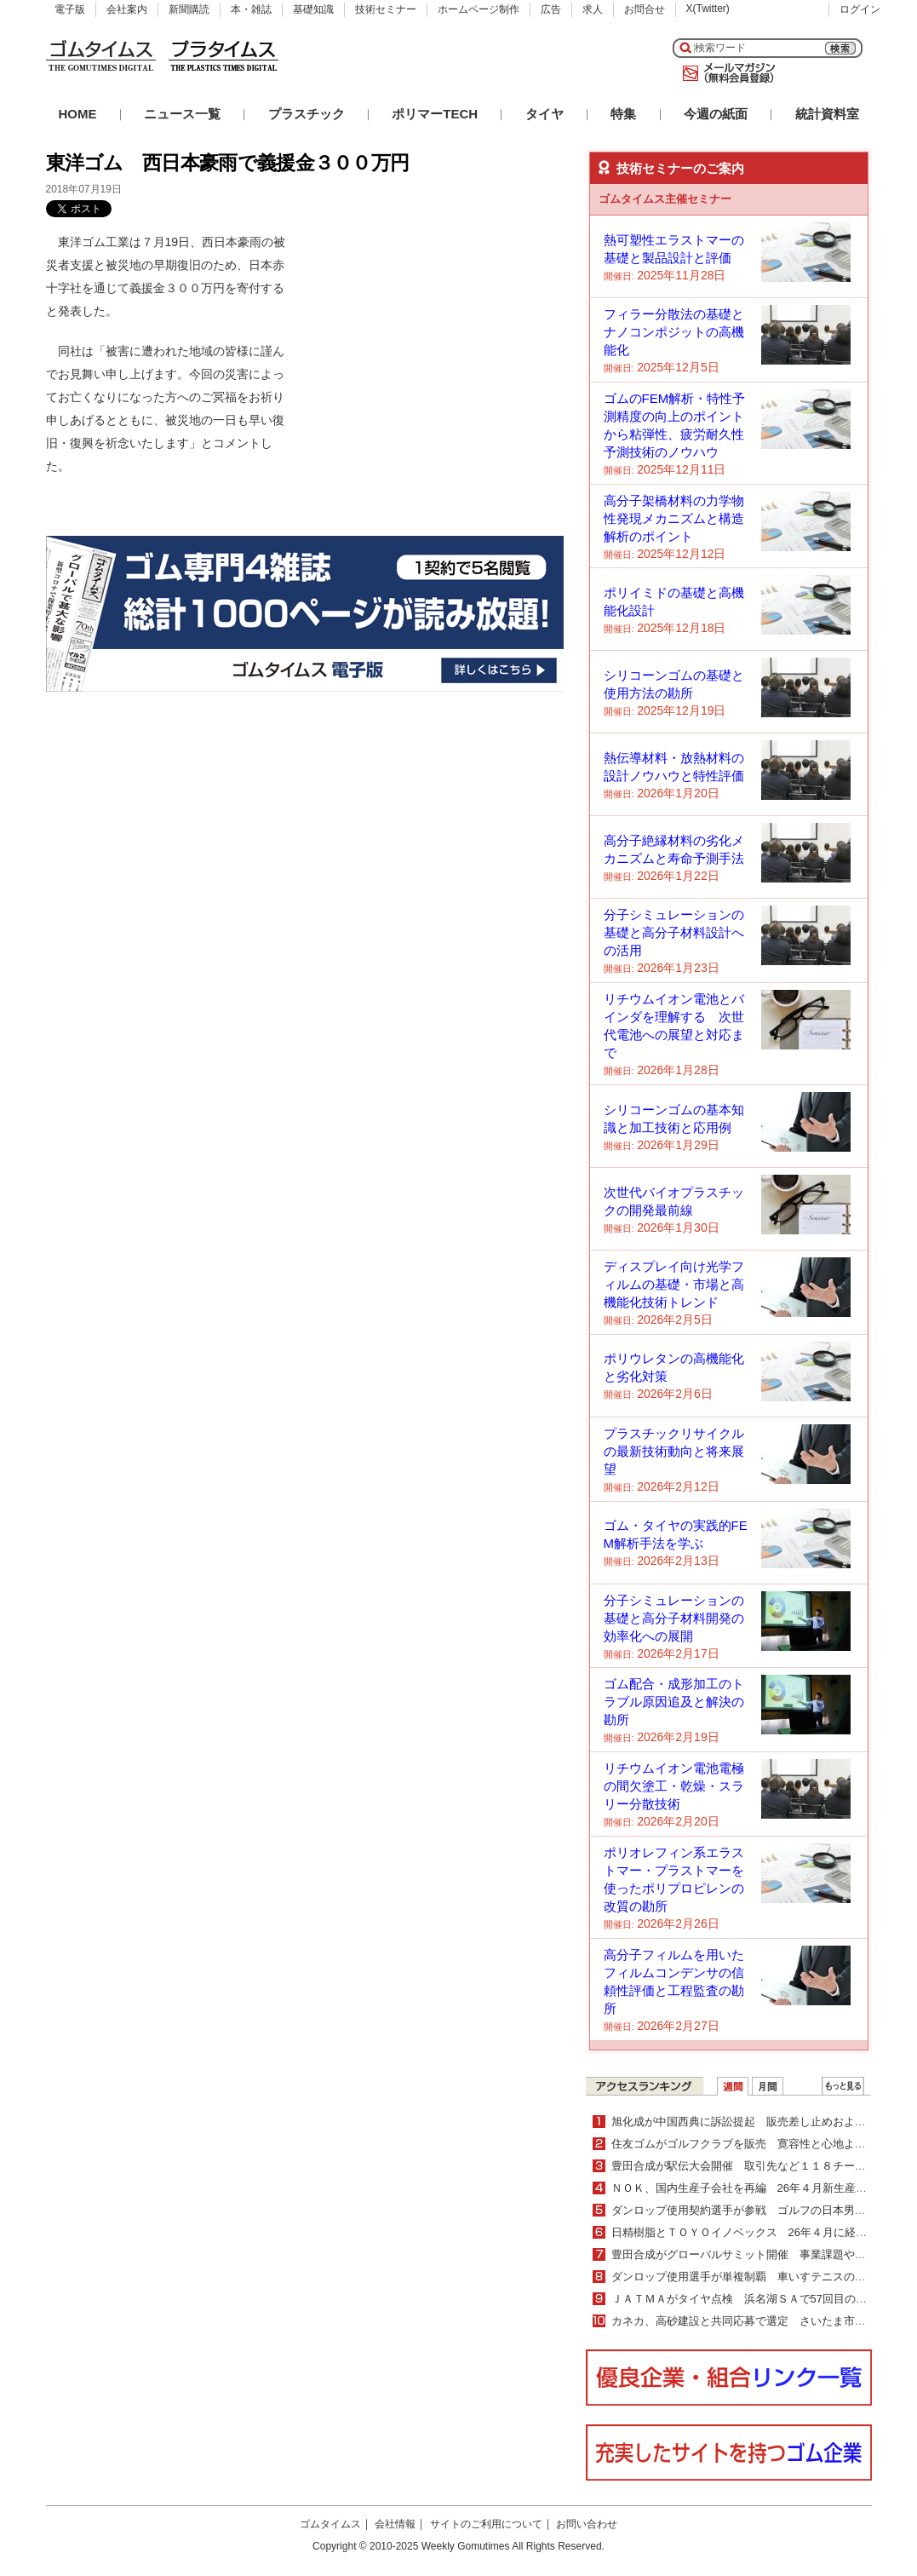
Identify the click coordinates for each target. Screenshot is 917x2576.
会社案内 (126, 9)
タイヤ (544, 113)
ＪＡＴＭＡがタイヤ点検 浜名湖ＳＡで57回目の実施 (744, 2298)
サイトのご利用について (486, 2524)
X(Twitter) (708, 8)
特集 (623, 113)
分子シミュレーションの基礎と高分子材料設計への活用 (674, 932)
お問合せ (644, 9)
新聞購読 (189, 9)
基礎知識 (313, 9)
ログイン (860, 9)
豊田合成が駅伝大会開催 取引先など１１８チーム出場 (749, 2165)
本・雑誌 (251, 9)
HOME (78, 113)
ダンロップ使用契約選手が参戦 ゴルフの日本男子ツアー (755, 2210)
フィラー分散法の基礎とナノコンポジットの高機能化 (674, 332)
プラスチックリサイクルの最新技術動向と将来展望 (674, 1451)
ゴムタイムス (330, 2524)
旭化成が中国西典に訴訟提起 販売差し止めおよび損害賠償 (760, 2121)
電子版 (69, 9)
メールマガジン (725, 73)
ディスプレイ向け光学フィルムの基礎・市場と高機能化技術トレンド (674, 1284)
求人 (592, 9)
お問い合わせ (586, 2524)
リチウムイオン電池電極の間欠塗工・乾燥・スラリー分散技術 (674, 1786)
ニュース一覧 (182, 113)
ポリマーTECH (435, 113)
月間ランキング (767, 2086)
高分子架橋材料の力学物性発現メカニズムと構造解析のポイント (674, 518)
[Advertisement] (436, 337)
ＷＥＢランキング (843, 2086)
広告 (551, 9)
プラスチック (306, 113)
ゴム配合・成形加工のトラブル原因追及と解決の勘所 (674, 1701)
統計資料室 (827, 113)
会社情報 (395, 2524)
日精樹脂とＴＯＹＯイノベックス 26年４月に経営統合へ (755, 2232)
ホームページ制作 (478, 9)
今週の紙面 (716, 113)
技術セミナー (385, 9)
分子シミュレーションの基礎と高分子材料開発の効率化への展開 (674, 1618)
